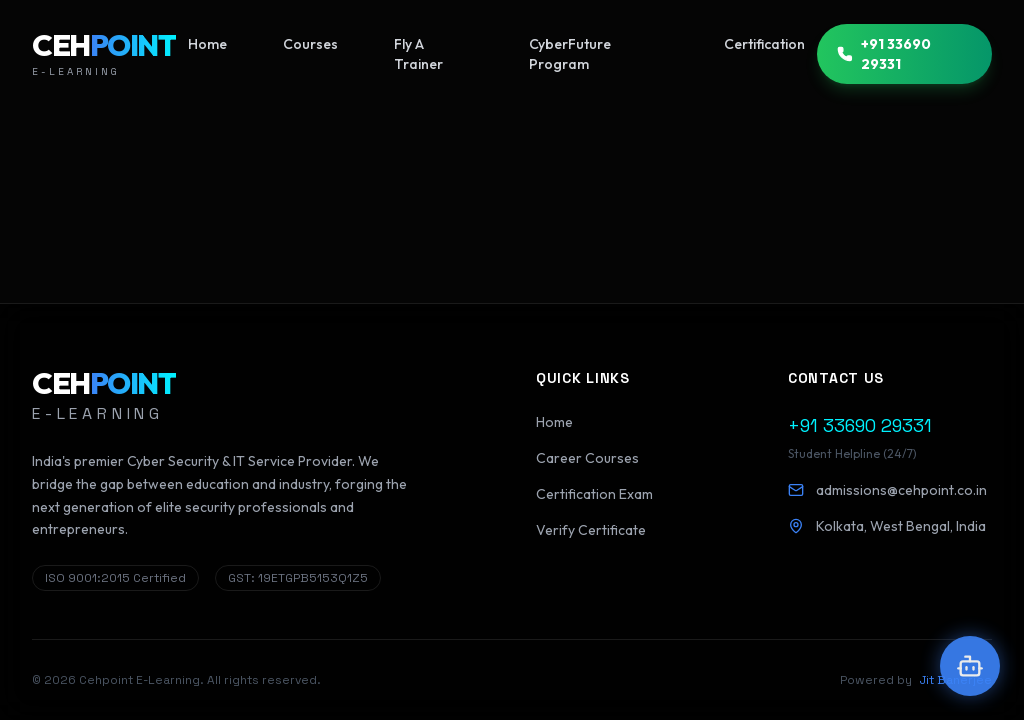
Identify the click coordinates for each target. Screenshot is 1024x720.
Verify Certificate (591, 530)
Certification (764, 44)
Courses (310, 44)
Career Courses (587, 458)
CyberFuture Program (570, 54)
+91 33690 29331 (884, 54)
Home (207, 44)
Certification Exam (594, 494)
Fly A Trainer (418, 54)
